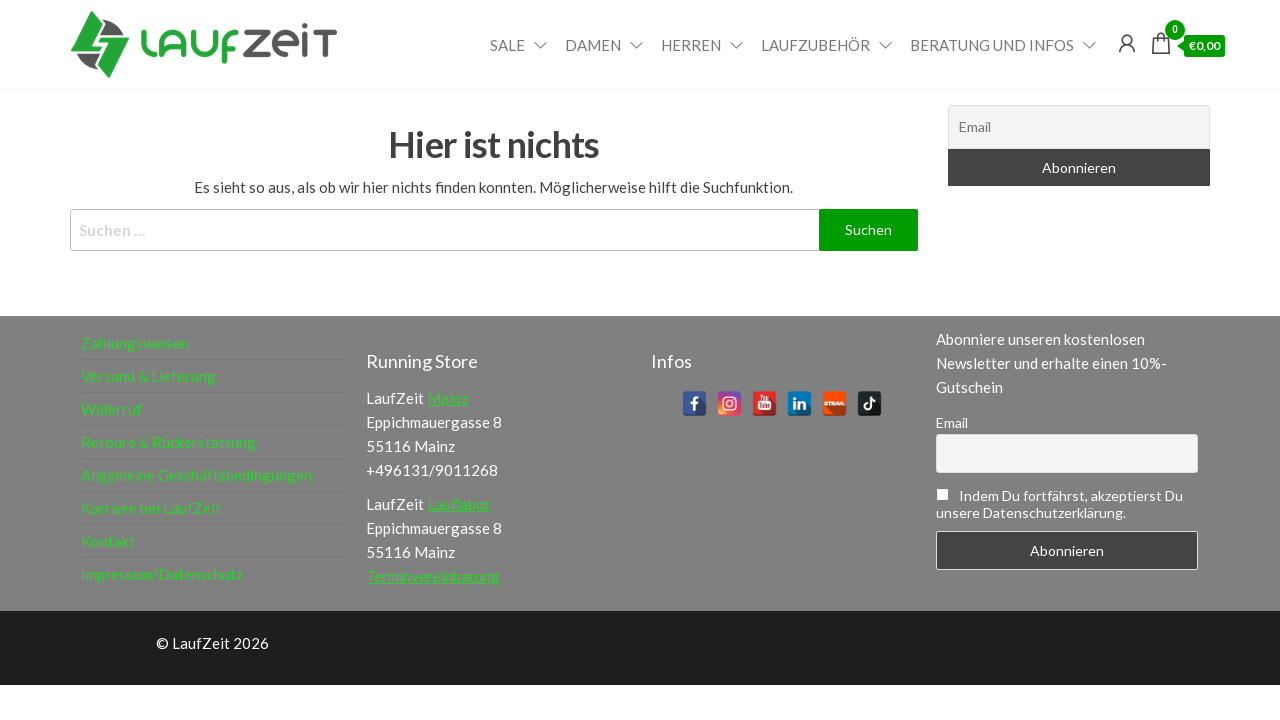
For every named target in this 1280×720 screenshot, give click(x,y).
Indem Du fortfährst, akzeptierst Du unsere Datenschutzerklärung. (1059, 504)
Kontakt (108, 541)
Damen (593, 45)
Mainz (447, 398)
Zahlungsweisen (135, 343)
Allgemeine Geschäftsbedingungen (196, 475)
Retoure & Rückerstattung (168, 442)
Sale (507, 45)
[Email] (1079, 127)
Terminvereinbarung (433, 576)
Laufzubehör (815, 45)
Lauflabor (459, 504)
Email (952, 422)
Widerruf (111, 409)
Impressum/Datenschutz (162, 574)
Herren (691, 45)
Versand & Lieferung (148, 376)
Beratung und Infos (992, 45)
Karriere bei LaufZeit (151, 508)
